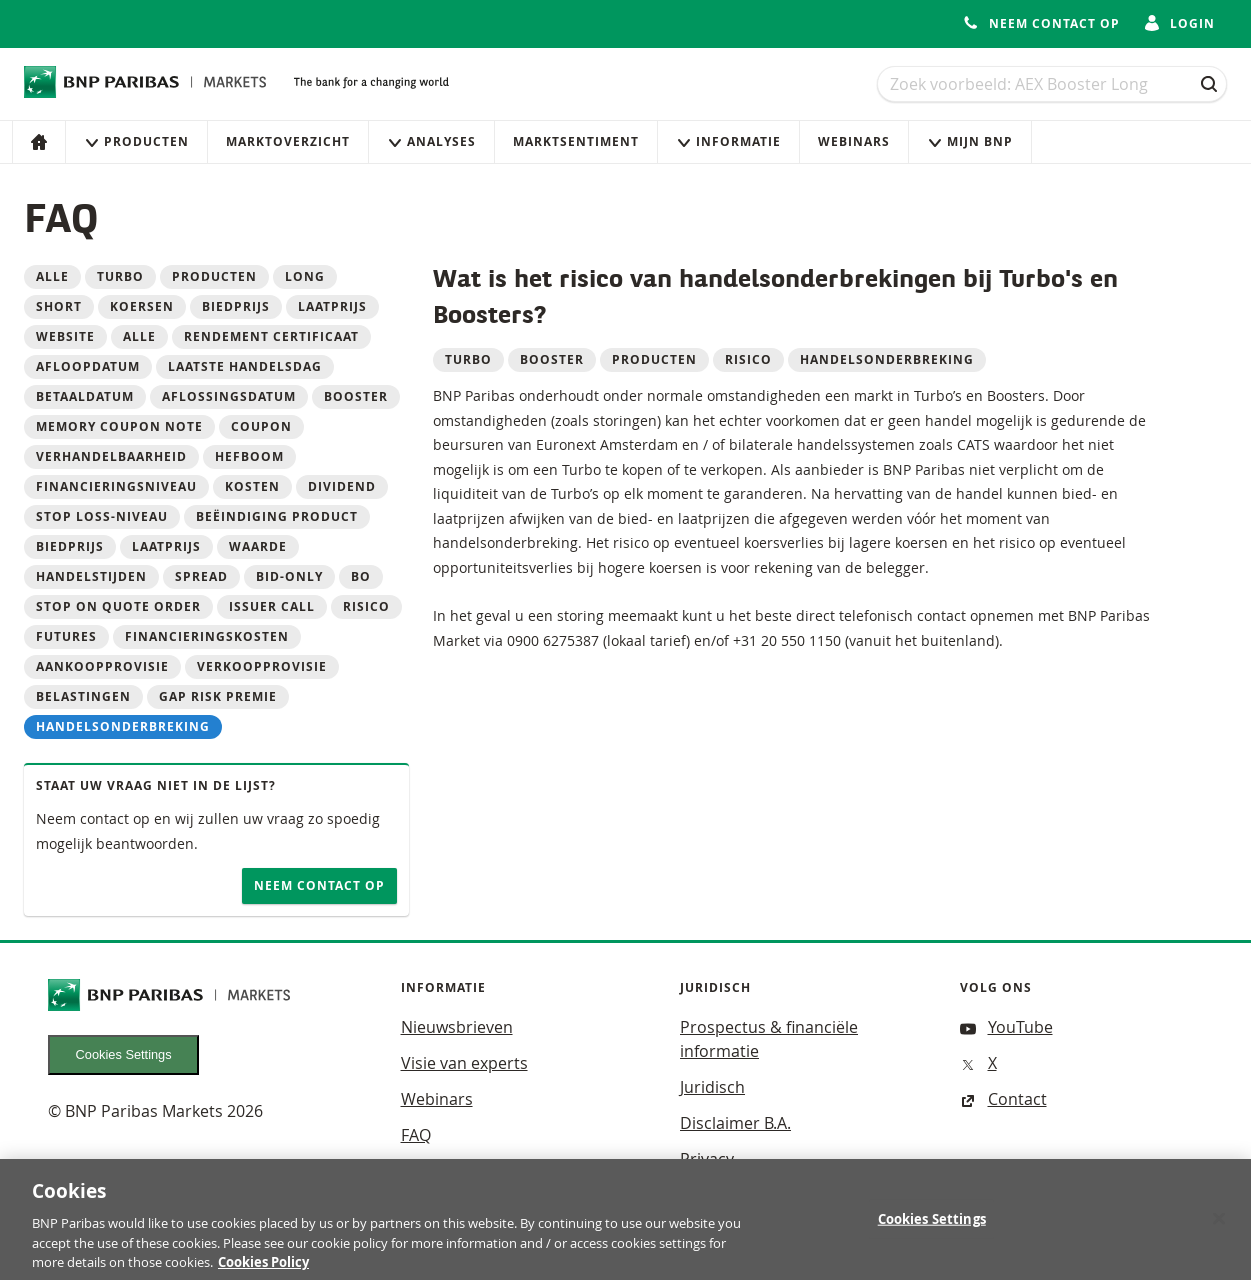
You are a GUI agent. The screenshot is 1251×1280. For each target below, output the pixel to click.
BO (361, 576)
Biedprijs (70, 546)
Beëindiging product (277, 516)
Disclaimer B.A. (735, 1123)
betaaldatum (85, 396)
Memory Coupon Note (119, 426)
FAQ (416, 1135)
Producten (136, 141)
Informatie (728, 141)
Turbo (120, 276)
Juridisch (712, 1087)
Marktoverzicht (288, 141)
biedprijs (236, 306)
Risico (366, 606)
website (65, 336)
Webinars (854, 141)
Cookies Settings (124, 1054)
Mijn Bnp (970, 141)
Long (305, 276)
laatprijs (332, 306)
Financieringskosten (207, 636)
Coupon (261, 426)
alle (139, 336)
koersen (142, 306)
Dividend (342, 486)
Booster (356, 396)
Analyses (431, 141)
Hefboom (249, 456)
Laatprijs (166, 546)
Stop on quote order (118, 606)
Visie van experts (464, 1063)
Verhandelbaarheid (111, 456)
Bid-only (289, 576)
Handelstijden (91, 576)
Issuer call (272, 606)
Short (59, 306)
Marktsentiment (576, 141)
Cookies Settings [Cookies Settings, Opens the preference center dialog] (932, 1228)
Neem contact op (319, 885)
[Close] (1219, 1227)
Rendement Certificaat (271, 336)
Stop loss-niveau (102, 516)
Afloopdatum (88, 366)
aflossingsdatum (229, 396)
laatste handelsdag (245, 366)
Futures (66, 636)
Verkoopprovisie (262, 666)
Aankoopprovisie (102, 666)
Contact (1003, 1099)
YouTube (1006, 1027)
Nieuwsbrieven (457, 1027)
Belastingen (83, 696)
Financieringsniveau (116, 486)
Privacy (707, 1159)
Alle (52, 276)
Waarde (258, 546)
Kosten (252, 486)
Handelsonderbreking (123, 726)
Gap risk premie (218, 696)
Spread (201, 576)
